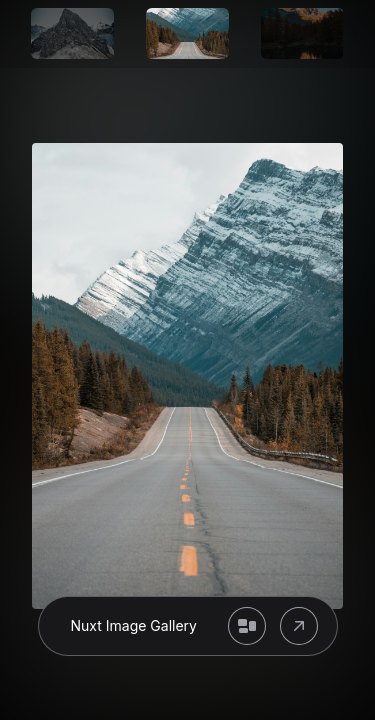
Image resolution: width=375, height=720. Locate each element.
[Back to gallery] (247, 626)
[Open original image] (299, 626)
